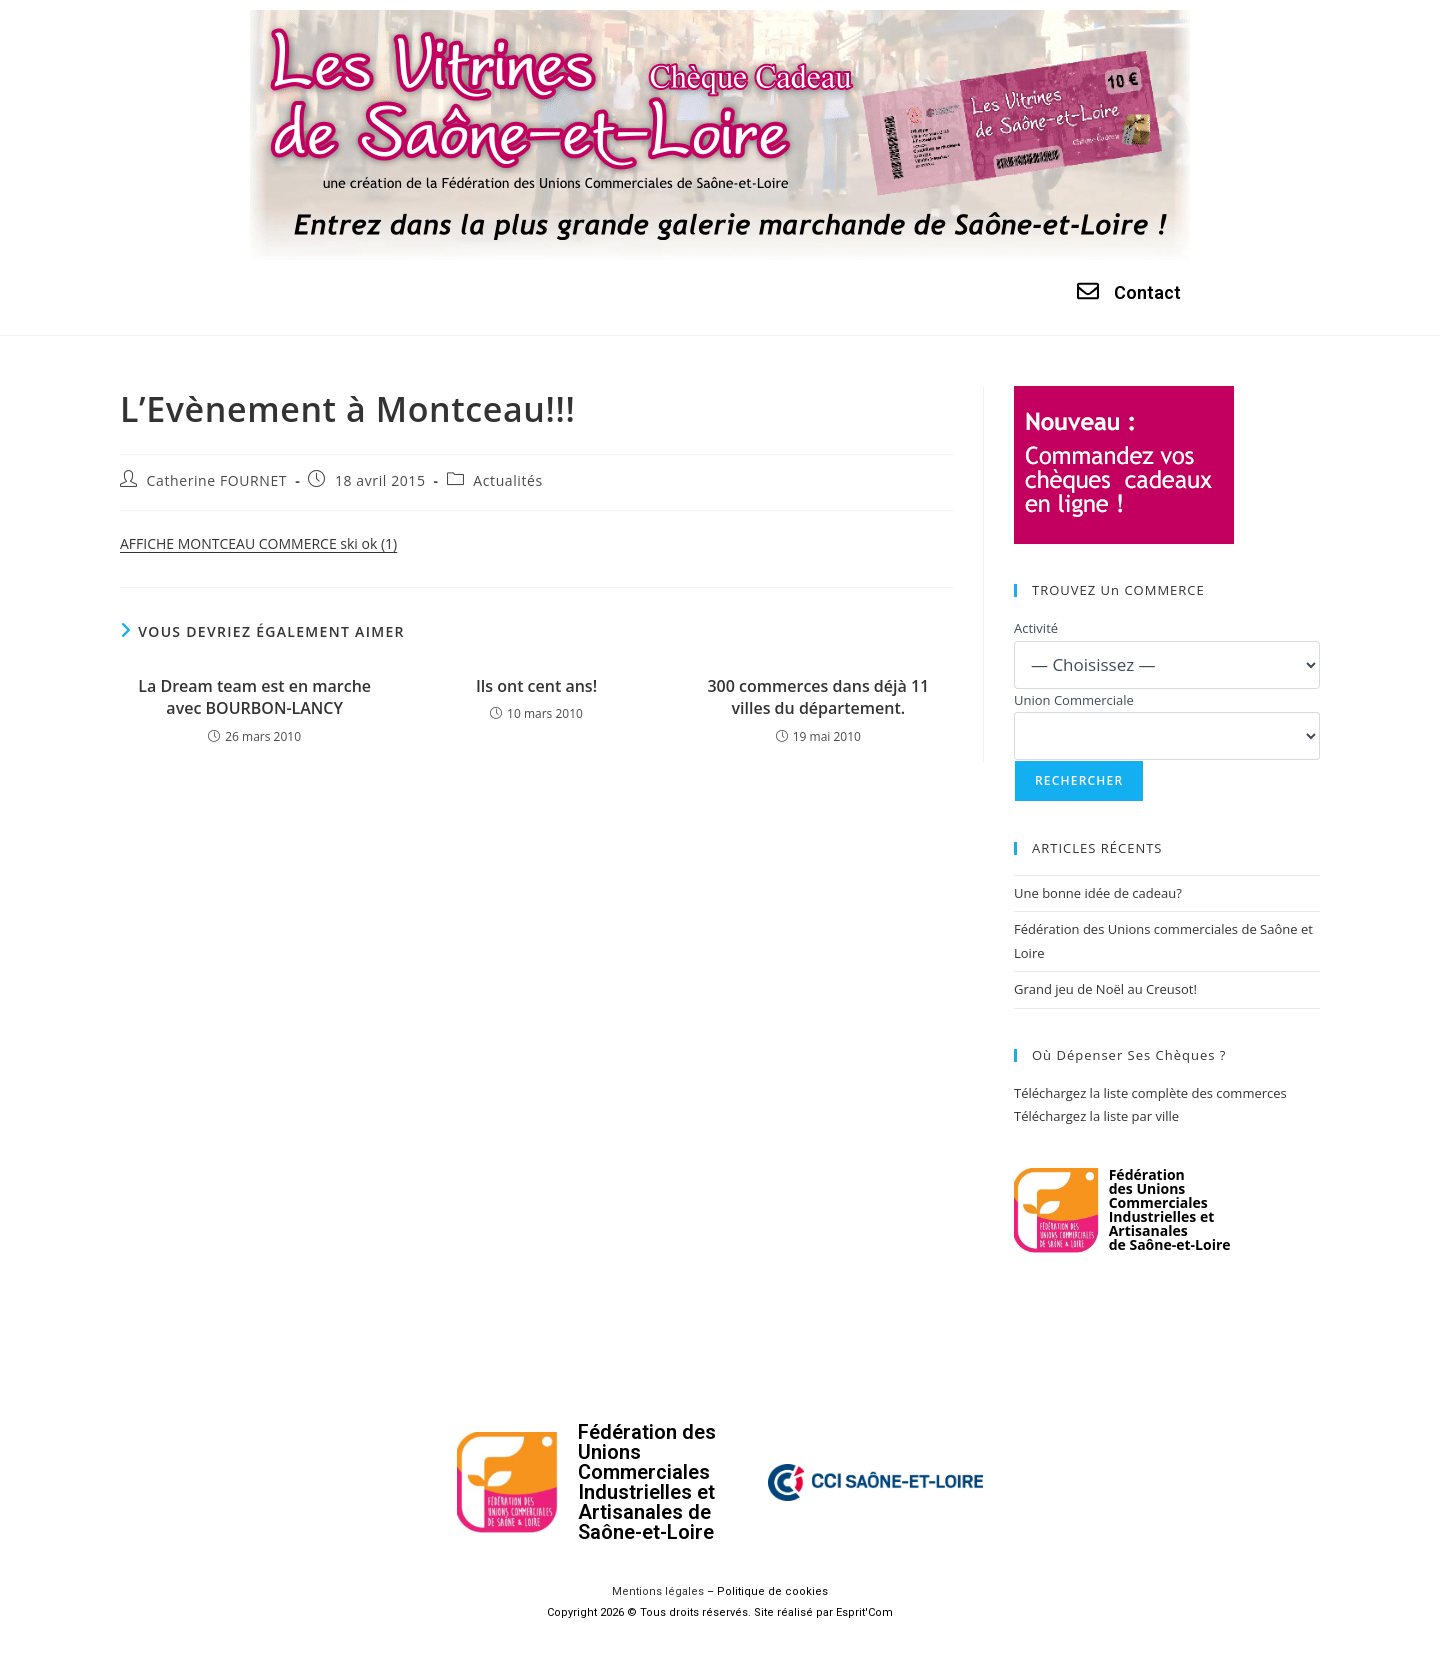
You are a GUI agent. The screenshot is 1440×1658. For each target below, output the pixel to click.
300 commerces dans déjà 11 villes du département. (818, 697)
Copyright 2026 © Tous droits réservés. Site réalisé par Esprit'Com (720, 1612)
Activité (1036, 628)
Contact (1147, 292)
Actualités (508, 480)
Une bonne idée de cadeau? (1098, 893)
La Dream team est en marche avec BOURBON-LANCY (254, 697)
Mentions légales (658, 1591)
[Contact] (1088, 291)
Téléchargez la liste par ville (1096, 1116)
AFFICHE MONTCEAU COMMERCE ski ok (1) (258, 543)
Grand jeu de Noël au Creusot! (1105, 989)
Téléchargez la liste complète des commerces (1150, 1093)
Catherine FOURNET (217, 480)
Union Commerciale (1074, 700)
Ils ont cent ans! (536, 686)
